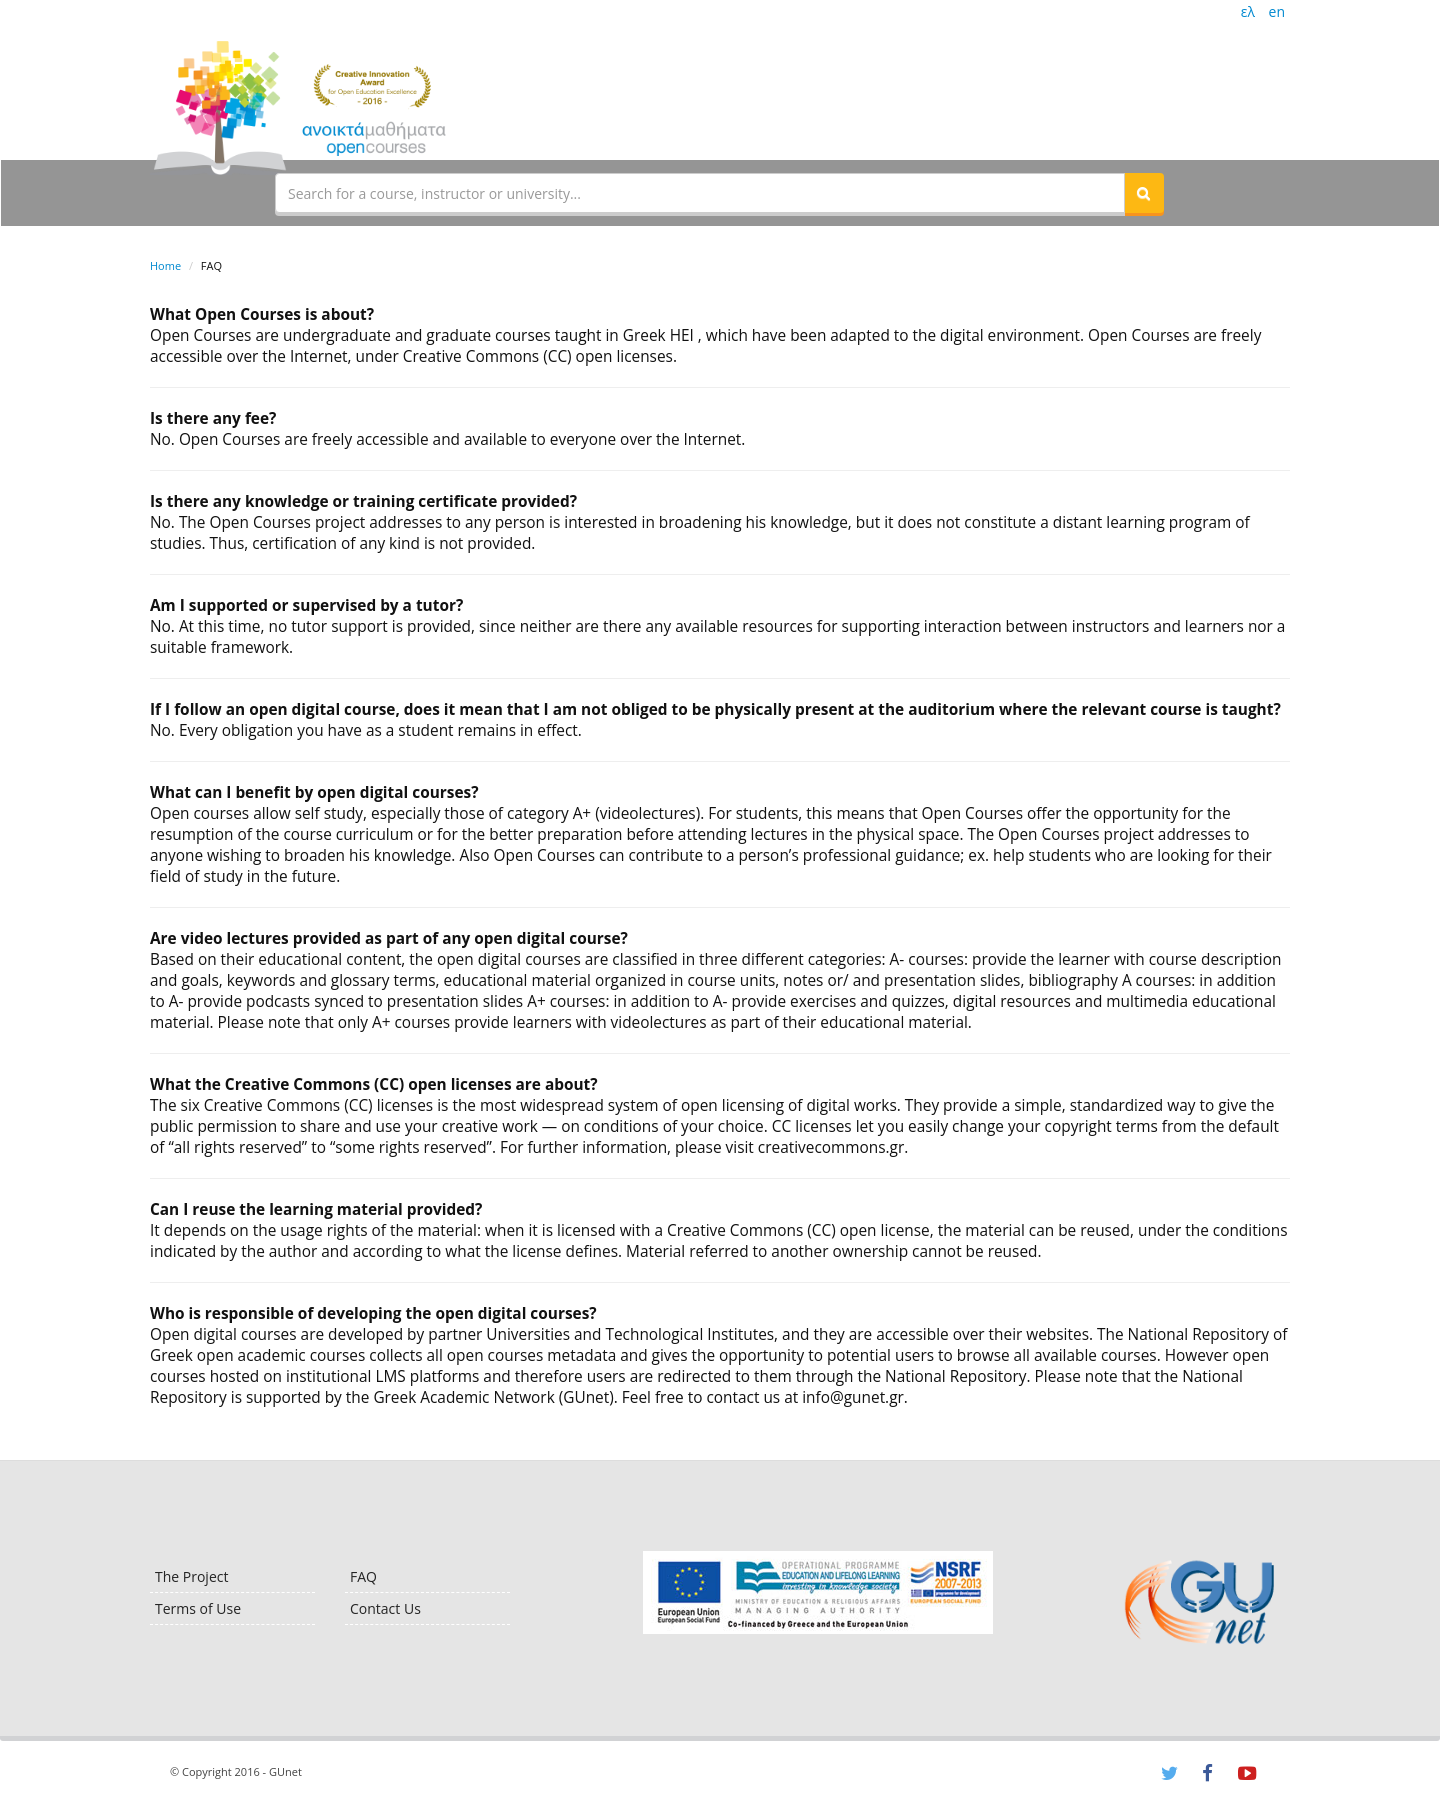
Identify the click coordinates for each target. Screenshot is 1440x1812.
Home (165, 265)
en (1277, 11)
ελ (1248, 11)
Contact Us (385, 1608)
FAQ (363, 1576)
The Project (191, 1576)
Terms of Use (198, 1608)
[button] (1144, 193)
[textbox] (700, 193)
